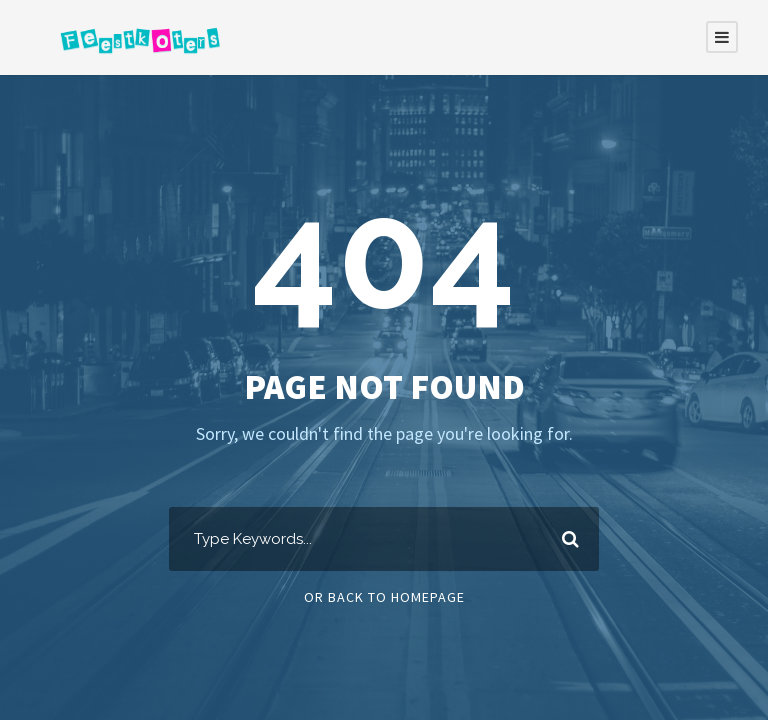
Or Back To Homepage (384, 597)
